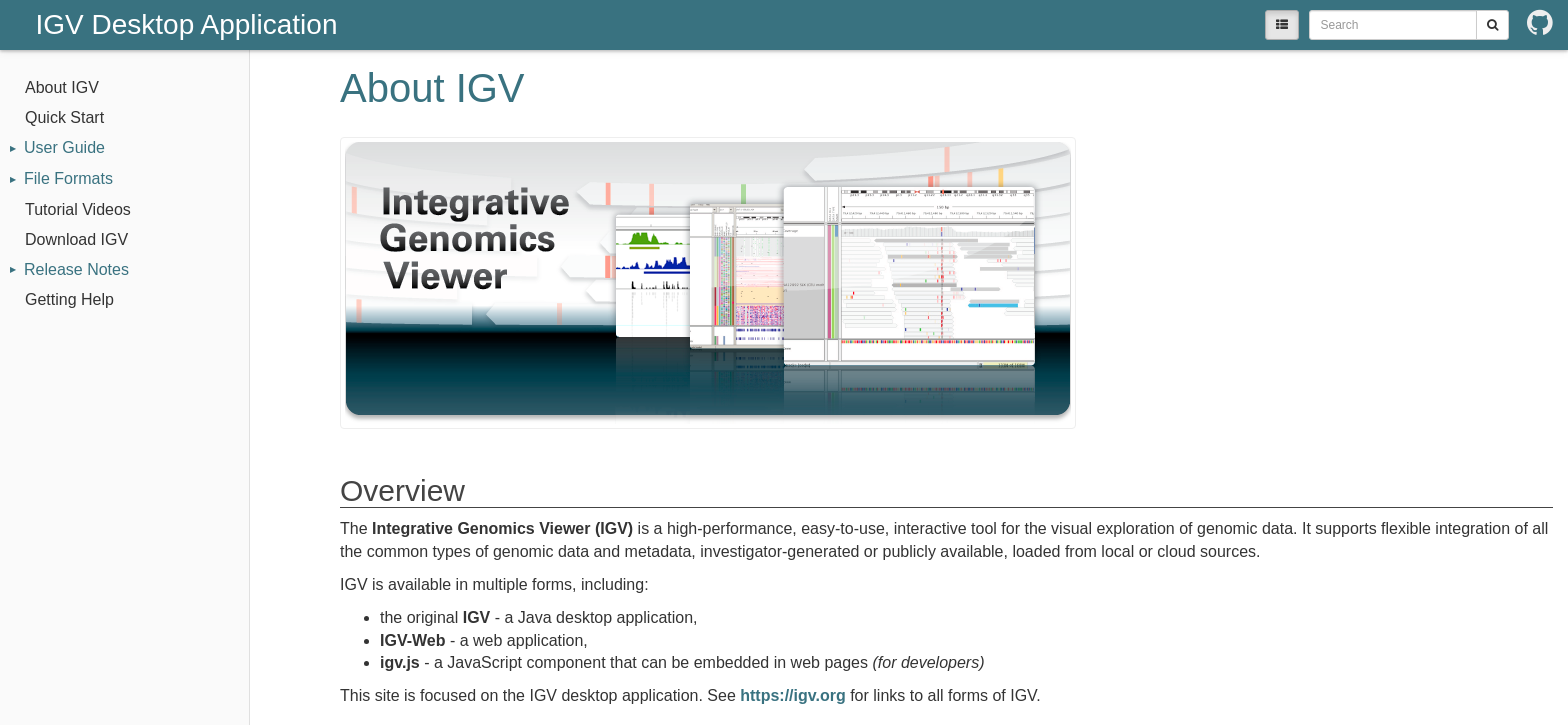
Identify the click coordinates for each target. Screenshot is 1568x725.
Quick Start (64, 117)
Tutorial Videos (78, 209)
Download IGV (76, 239)
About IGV (62, 87)
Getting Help (69, 299)
